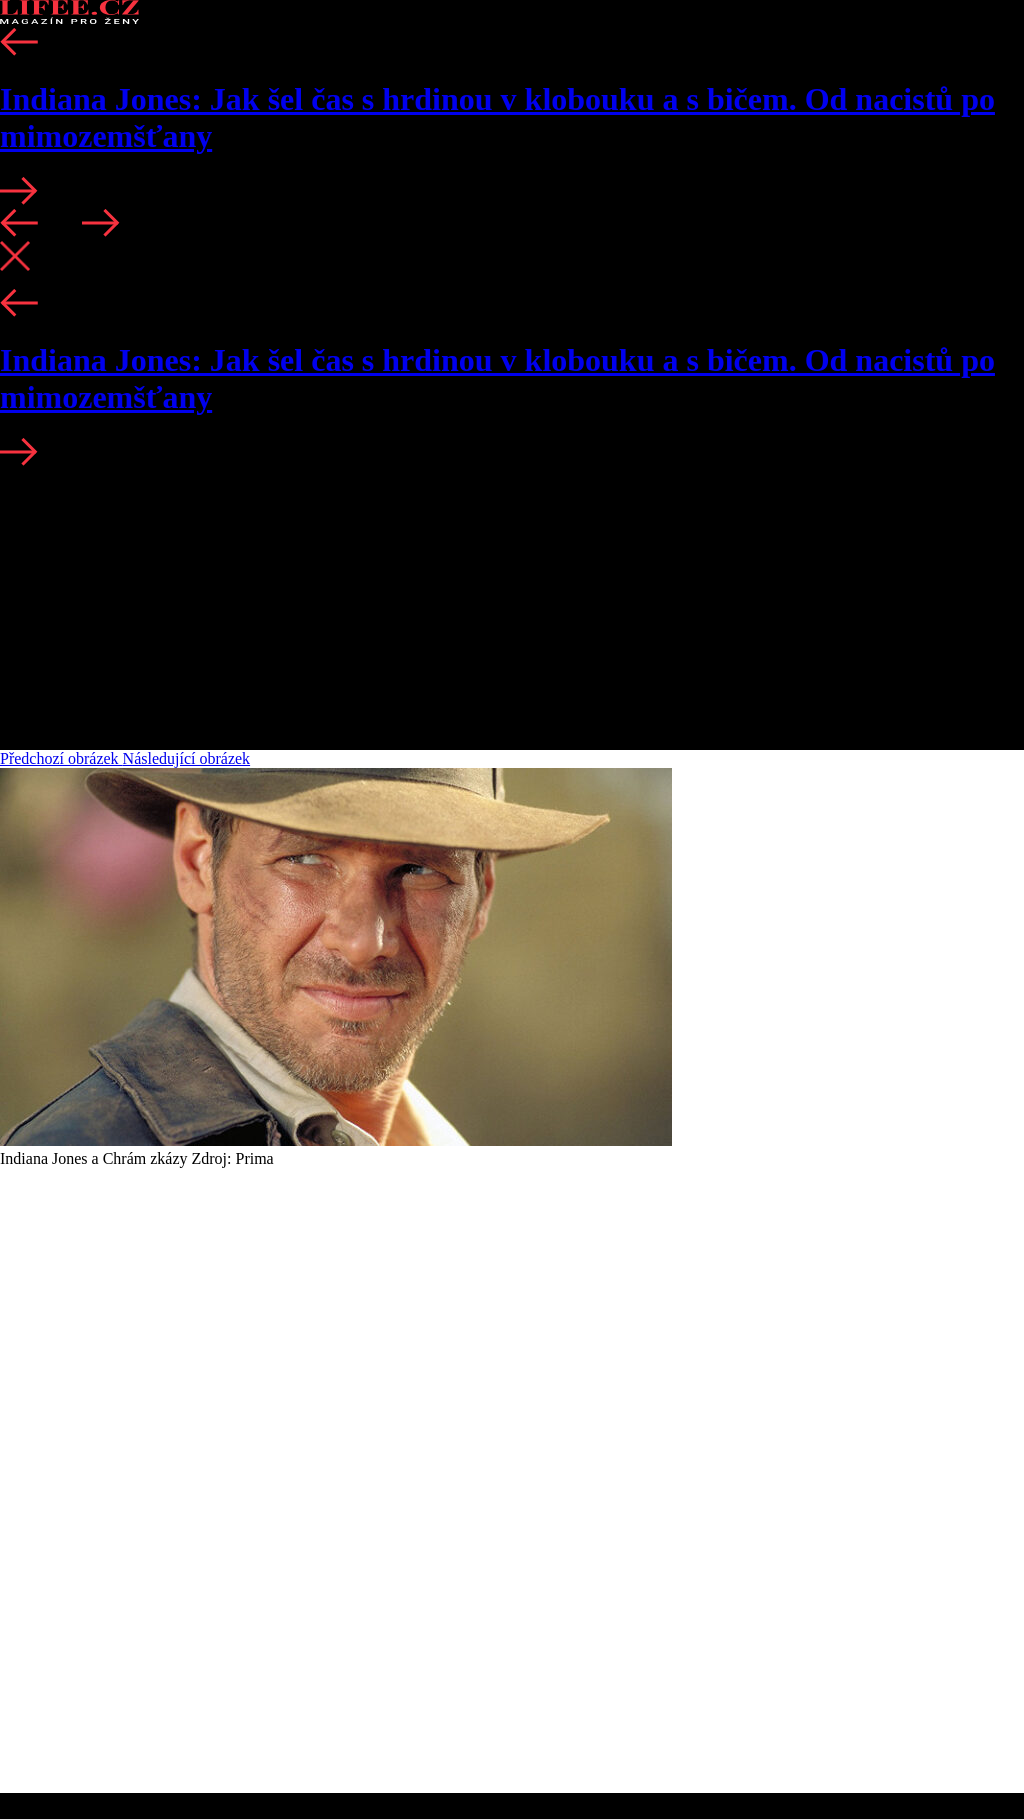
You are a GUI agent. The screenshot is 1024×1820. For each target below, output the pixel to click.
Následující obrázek (187, 758)
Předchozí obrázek (61, 758)
